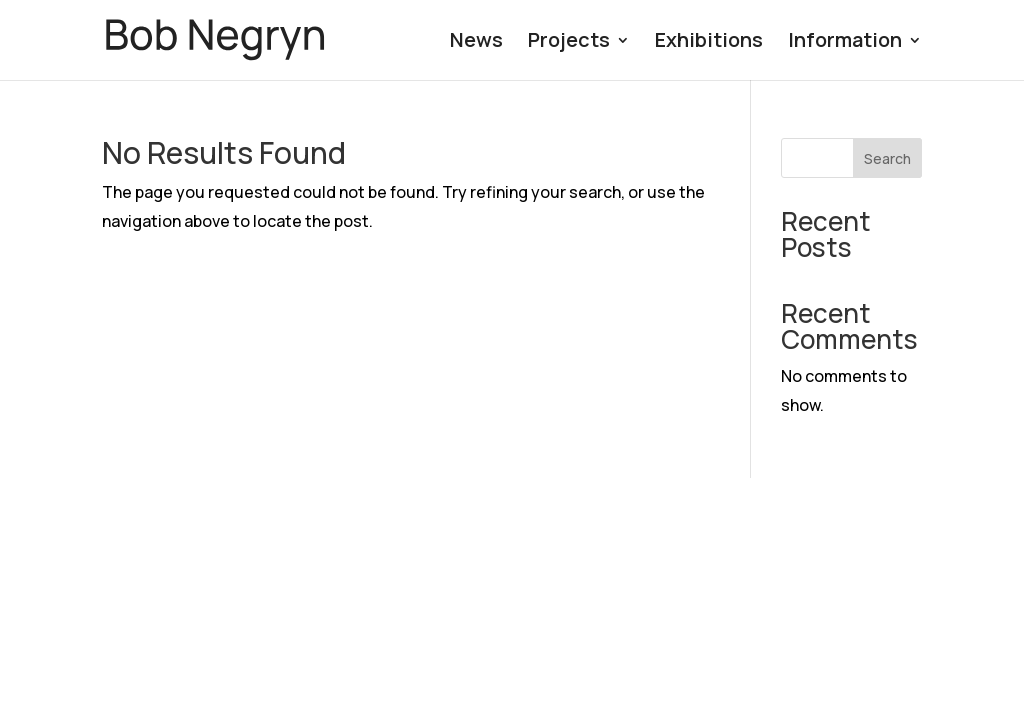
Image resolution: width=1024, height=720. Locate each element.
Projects (569, 43)
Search (887, 158)
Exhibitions (709, 43)
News (476, 43)
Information (845, 43)
